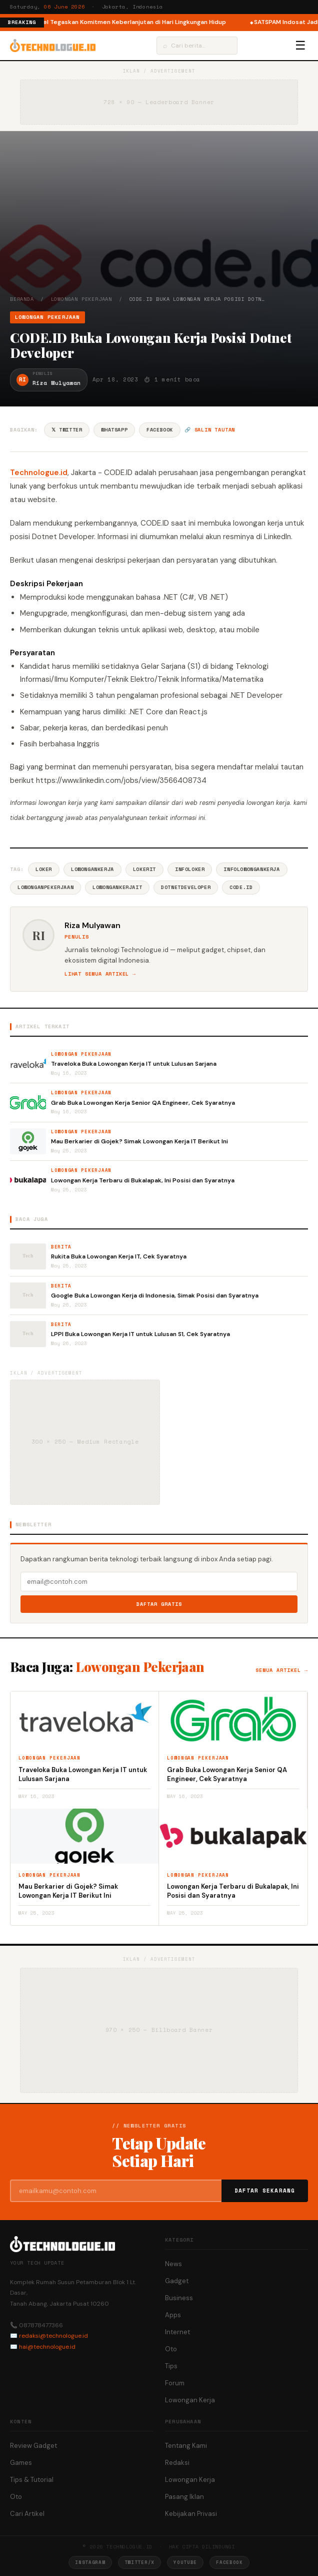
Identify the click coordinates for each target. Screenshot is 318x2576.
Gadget (176, 2281)
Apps (173, 2315)
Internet (177, 2332)
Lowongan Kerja (190, 2400)
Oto (171, 2349)
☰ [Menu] (300, 46)
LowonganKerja (92, 869)
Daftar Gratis (159, 1604)
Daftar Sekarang (265, 2191)
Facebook (159, 430)
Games (21, 2462)
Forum (174, 2383)
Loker (44, 869)
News (173, 2264)
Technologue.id (39, 473)
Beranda (22, 299)
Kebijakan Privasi (191, 2513)
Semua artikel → (282, 1670)
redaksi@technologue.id (53, 2336)
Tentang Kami (186, 2445)
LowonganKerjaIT (117, 887)
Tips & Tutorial (32, 2479)
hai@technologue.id (47, 2347)
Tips (171, 2366)
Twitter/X (139, 2562)
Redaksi (177, 2462)
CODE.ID (241, 887)
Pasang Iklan (184, 2496)
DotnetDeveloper (185, 887)
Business (179, 2298)
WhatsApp (114, 430)
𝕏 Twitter (67, 430)
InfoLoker (189, 869)
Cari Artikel (27, 2513)
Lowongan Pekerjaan (81, 299)
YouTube (185, 2562)
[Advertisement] (159, 220)
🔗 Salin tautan (209, 430)
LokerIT (144, 869)
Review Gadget (33, 2445)
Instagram (90, 2562)
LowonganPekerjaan (46, 887)
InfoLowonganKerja (252, 869)
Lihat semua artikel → (100, 974)
